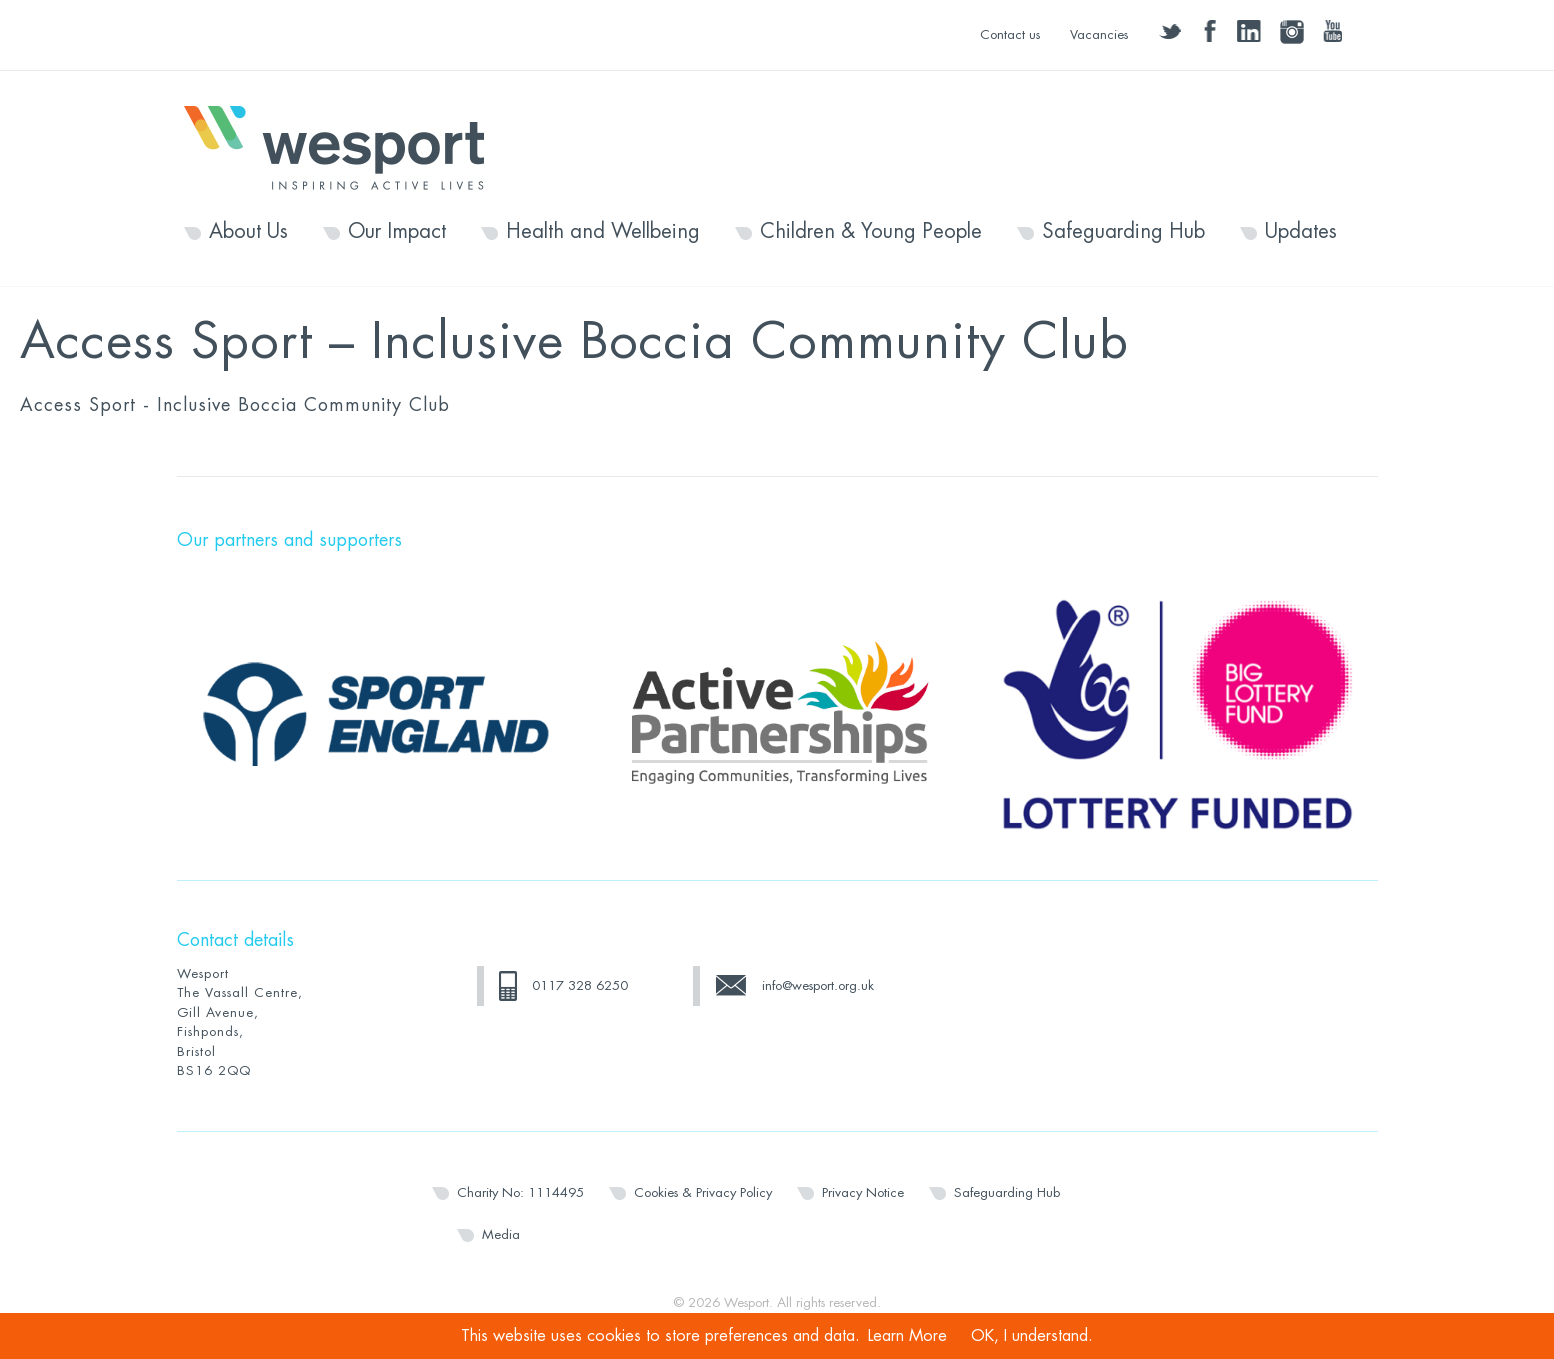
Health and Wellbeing (603, 232)
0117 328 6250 (580, 985)
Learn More (907, 1336)
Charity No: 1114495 (520, 1192)
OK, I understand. (1032, 1336)
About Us (248, 232)
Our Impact (397, 232)
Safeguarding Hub (1123, 232)
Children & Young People (871, 232)
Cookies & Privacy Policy (703, 1192)
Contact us (1010, 34)
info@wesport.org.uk (818, 985)
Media (501, 1234)
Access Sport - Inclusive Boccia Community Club (235, 405)
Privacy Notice (863, 1192)
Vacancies (1099, 34)
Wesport (344, 146)
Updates (1301, 232)
